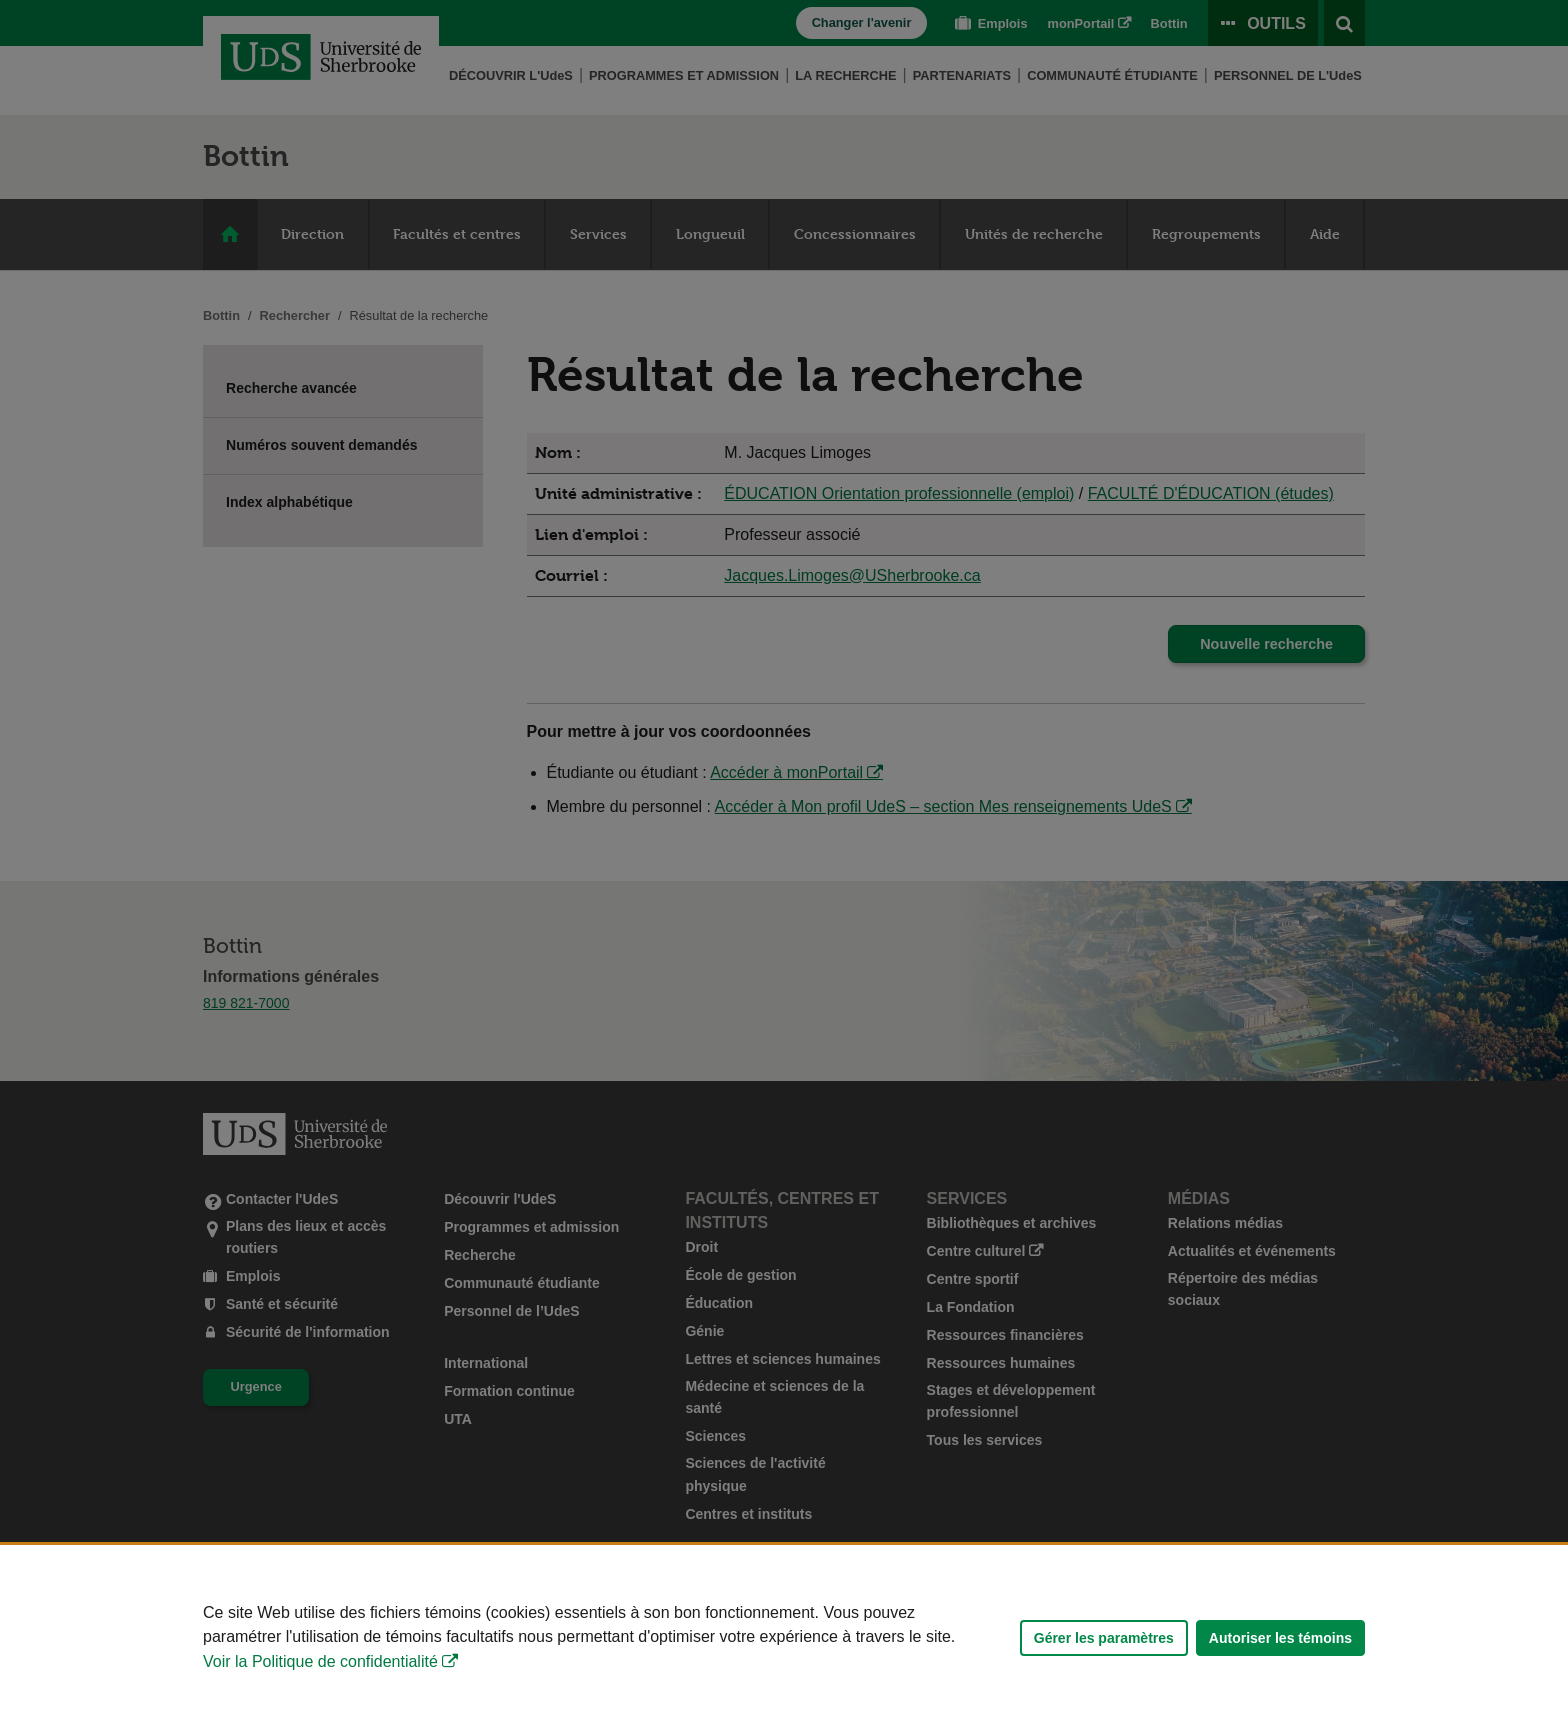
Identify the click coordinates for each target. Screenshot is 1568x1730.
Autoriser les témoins (1280, 1638)
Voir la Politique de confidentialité (320, 1661)
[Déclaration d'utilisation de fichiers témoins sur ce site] (784, 1637)
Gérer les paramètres (1104, 1638)
